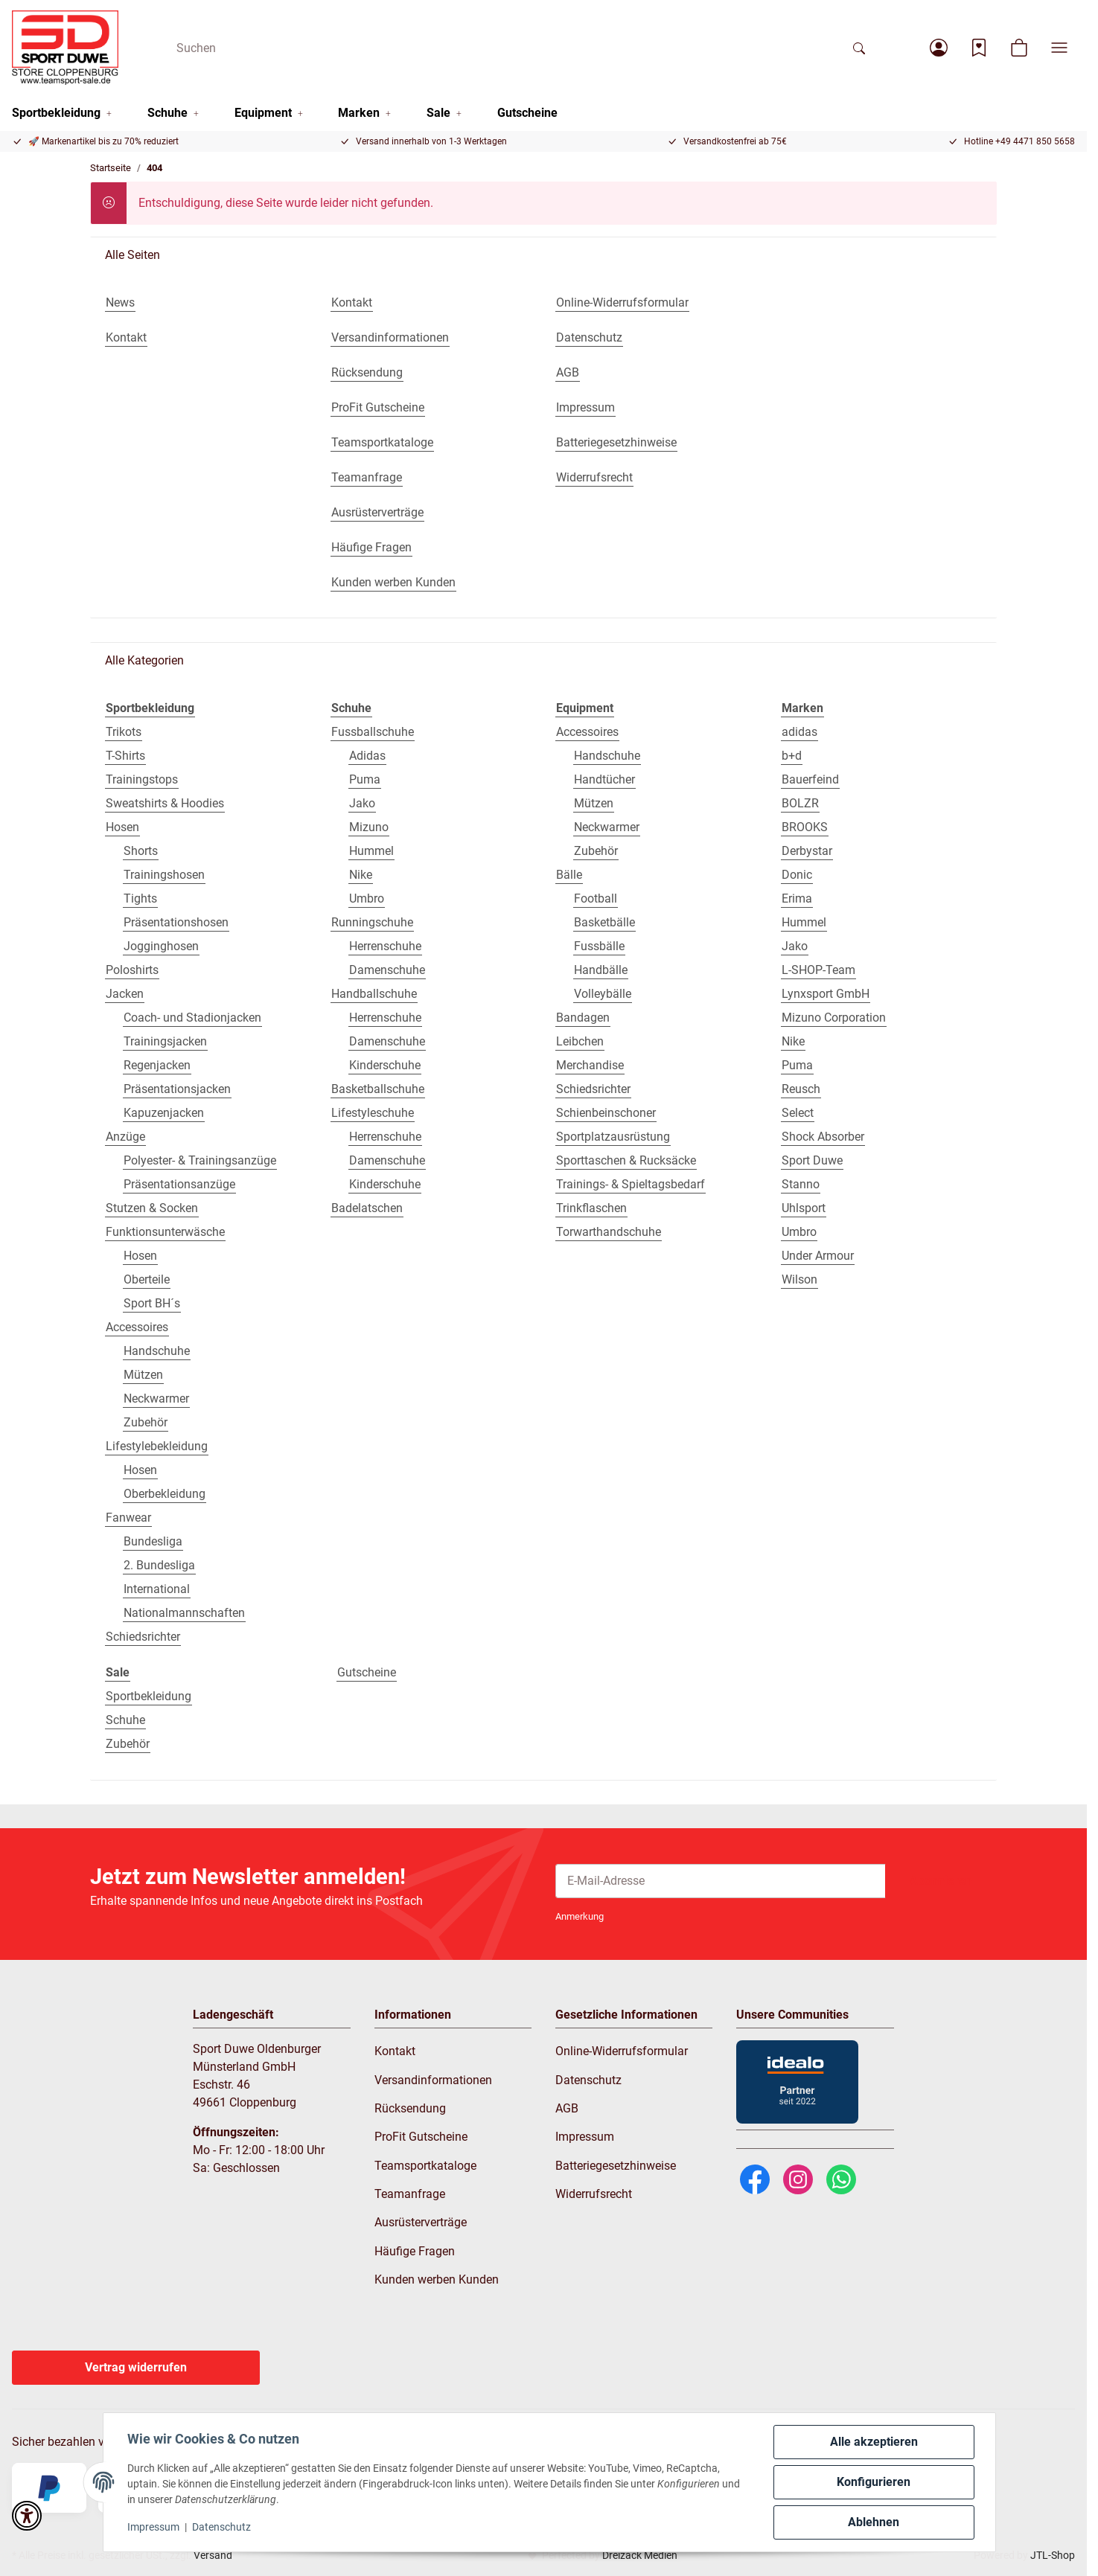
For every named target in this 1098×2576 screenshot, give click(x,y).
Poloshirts (132, 970)
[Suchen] (503, 48)
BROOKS (805, 827)
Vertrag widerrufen (136, 2367)
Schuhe (125, 1720)
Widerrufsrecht (593, 2194)
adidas (799, 732)
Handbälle (601, 970)
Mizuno (369, 827)
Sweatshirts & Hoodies (165, 803)
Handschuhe (157, 1351)
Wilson (799, 1279)
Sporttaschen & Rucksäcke (626, 1160)
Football (595, 898)
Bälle (569, 875)
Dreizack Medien (639, 2555)
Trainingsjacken (165, 1041)
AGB (566, 2108)
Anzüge (125, 1137)
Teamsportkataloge (425, 2166)
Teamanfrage (409, 2194)
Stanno (801, 1184)
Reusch (801, 1089)
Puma (364, 779)
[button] (938, 47)
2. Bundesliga (159, 1565)
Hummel (371, 851)
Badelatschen (367, 1208)
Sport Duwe (812, 1160)
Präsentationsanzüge (179, 1184)
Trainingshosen (164, 875)
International (157, 1589)
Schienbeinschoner (606, 1113)
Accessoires (137, 1327)
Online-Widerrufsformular (621, 2051)
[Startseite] (65, 47)
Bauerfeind (810, 779)
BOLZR (800, 803)
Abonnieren (941, 1881)
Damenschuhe (387, 970)
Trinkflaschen (591, 1208)
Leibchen (580, 1041)
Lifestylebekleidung (157, 1446)
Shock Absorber (823, 1137)
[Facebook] (754, 2178)
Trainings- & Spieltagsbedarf (630, 1184)
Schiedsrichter (143, 1637)
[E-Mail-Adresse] (720, 1881)
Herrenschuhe (385, 946)
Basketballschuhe (377, 1089)
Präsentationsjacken (177, 1089)
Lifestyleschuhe (372, 1113)
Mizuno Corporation (834, 1017)
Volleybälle (602, 994)
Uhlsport (804, 1208)
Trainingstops (142, 779)
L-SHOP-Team (818, 970)
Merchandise (590, 1065)
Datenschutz (221, 2527)
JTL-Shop (1052, 2555)
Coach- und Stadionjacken (192, 1017)
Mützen (143, 1375)
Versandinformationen (433, 2080)
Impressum (153, 2527)
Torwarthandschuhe (608, 1232)
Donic (797, 875)
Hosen (122, 827)
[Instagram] (798, 2178)
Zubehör (145, 1422)
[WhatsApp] (841, 2178)
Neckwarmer (156, 1398)
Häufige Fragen (414, 2251)
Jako (362, 803)
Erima (797, 898)
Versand (213, 2555)
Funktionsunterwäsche (165, 1232)
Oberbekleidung (164, 1494)
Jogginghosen (161, 946)
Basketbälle (604, 922)
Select (798, 1113)
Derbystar (807, 851)
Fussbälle (599, 946)
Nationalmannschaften (184, 1613)
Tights (140, 898)
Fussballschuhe (372, 732)
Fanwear (128, 1517)
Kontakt (394, 2051)
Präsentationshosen (176, 922)
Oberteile (147, 1279)
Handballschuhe (374, 994)
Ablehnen (873, 2522)
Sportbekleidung (148, 1696)
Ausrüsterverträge (420, 2222)
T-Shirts (125, 756)
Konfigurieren (873, 2482)
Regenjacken (157, 1065)
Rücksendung (410, 2108)
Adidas (367, 756)
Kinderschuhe (385, 1065)
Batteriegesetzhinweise (615, 2166)
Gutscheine (366, 1672)
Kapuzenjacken (164, 1113)
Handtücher (604, 779)
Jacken (125, 994)
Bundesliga (153, 1541)
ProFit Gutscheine (420, 2137)
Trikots (123, 732)
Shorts (141, 851)
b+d (792, 756)
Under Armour (818, 1256)
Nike (360, 875)
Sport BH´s (152, 1303)
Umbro (366, 898)
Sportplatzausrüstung (613, 1137)
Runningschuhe (372, 922)
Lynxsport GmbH (825, 994)
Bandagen (583, 1017)
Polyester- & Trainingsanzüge (200, 1160)
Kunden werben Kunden (436, 2279)
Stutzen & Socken (152, 1208)
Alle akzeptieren (874, 2442)
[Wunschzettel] (979, 47)
